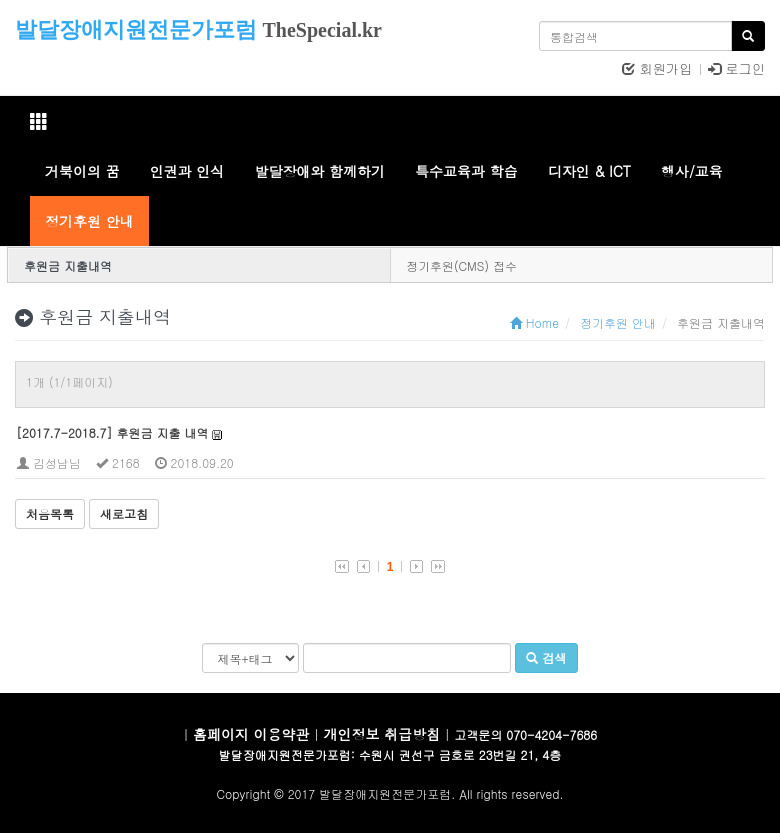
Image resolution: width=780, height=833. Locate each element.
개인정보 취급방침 (382, 734)
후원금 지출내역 (68, 265)
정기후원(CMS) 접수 (461, 265)
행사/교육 (692, 171)
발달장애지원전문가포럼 (136, 29)
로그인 (736, 68)
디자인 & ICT (589, 171)
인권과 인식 (187, 171)
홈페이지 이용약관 (251, 734)
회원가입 (657, 68)
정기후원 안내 (89, 221)
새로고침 (124, 513)
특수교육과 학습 (466, 171)
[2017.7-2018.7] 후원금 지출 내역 (112, 432)
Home (534, 322)
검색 (546, 657)
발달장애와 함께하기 (319, 171)
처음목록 (50, 513)
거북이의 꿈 (82, 171)
